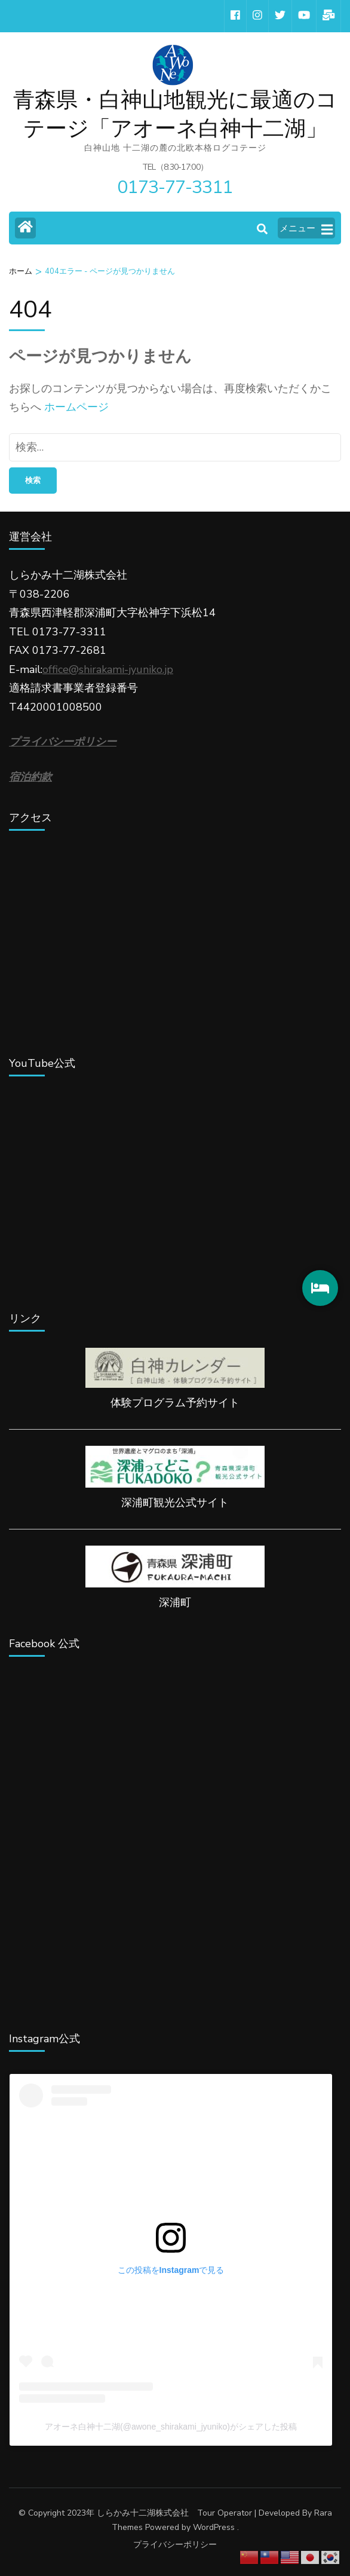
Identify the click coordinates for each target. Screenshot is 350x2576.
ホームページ (76, 407)
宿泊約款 (30, 777)
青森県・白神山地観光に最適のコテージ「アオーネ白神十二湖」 (175, 114)
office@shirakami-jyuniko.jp (107, 669)
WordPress (214, 2527)
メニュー (306, 228)
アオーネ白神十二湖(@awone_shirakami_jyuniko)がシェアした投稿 (171, 2426)
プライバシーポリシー (175, 2545)
